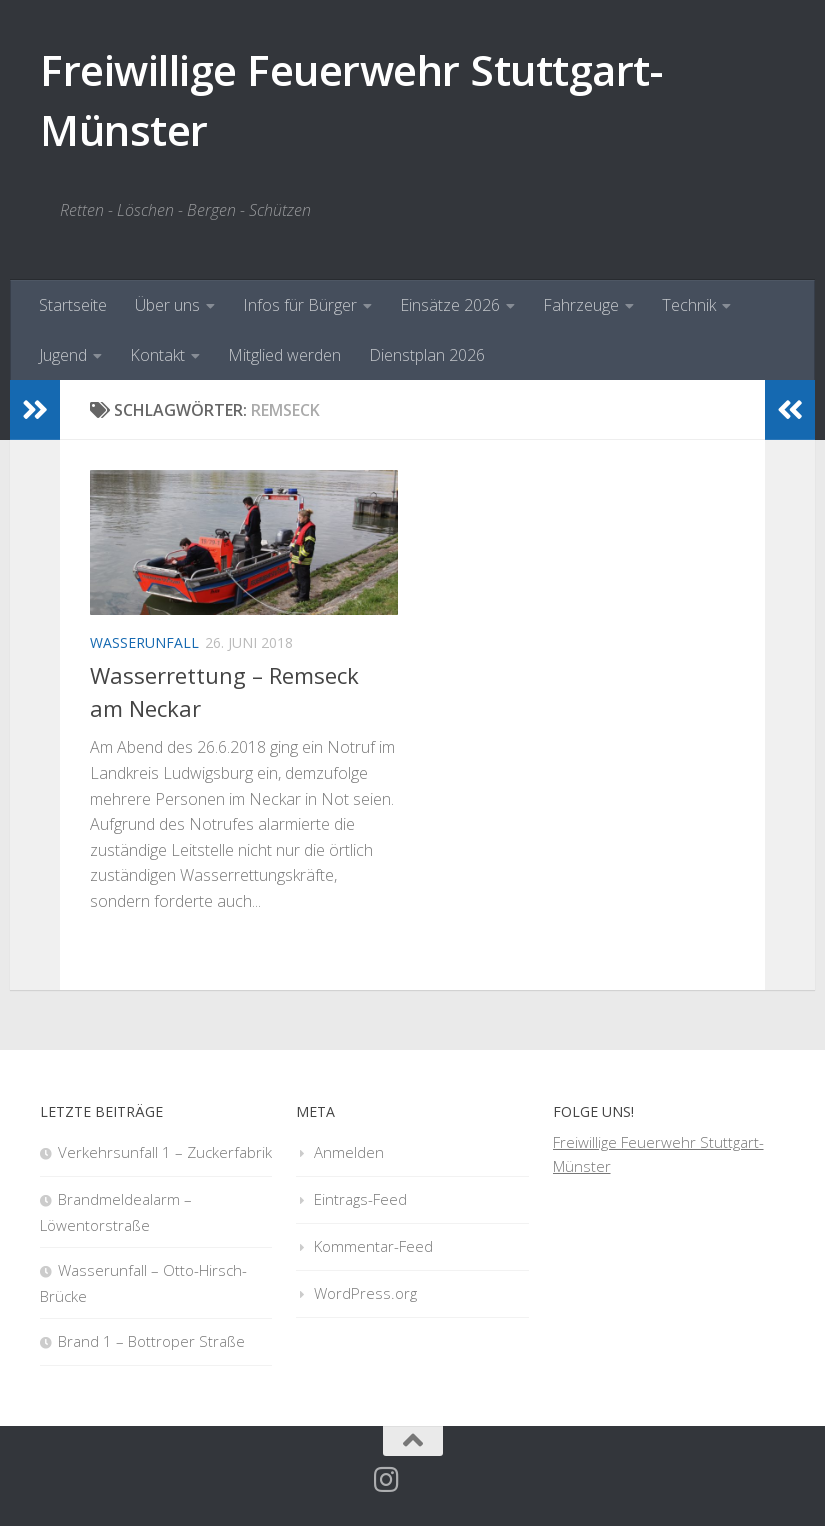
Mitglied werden (284, 355)
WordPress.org (365, 1293)
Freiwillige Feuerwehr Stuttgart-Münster (351, 99)
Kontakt (157, 355)
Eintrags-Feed (360, 1199)
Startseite (73, 305)
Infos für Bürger (300, 305)
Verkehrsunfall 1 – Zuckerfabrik (165, 1152)
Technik (689, 305)
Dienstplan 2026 (427, 355)
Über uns (167, 305)
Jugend (63, 355)
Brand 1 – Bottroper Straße (151, 1341)
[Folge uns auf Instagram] (387, 1480)
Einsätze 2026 (450, 305)
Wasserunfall (144, 642)
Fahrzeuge (581, 305)
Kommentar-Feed (373, 1246)
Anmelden (349, 1152)
